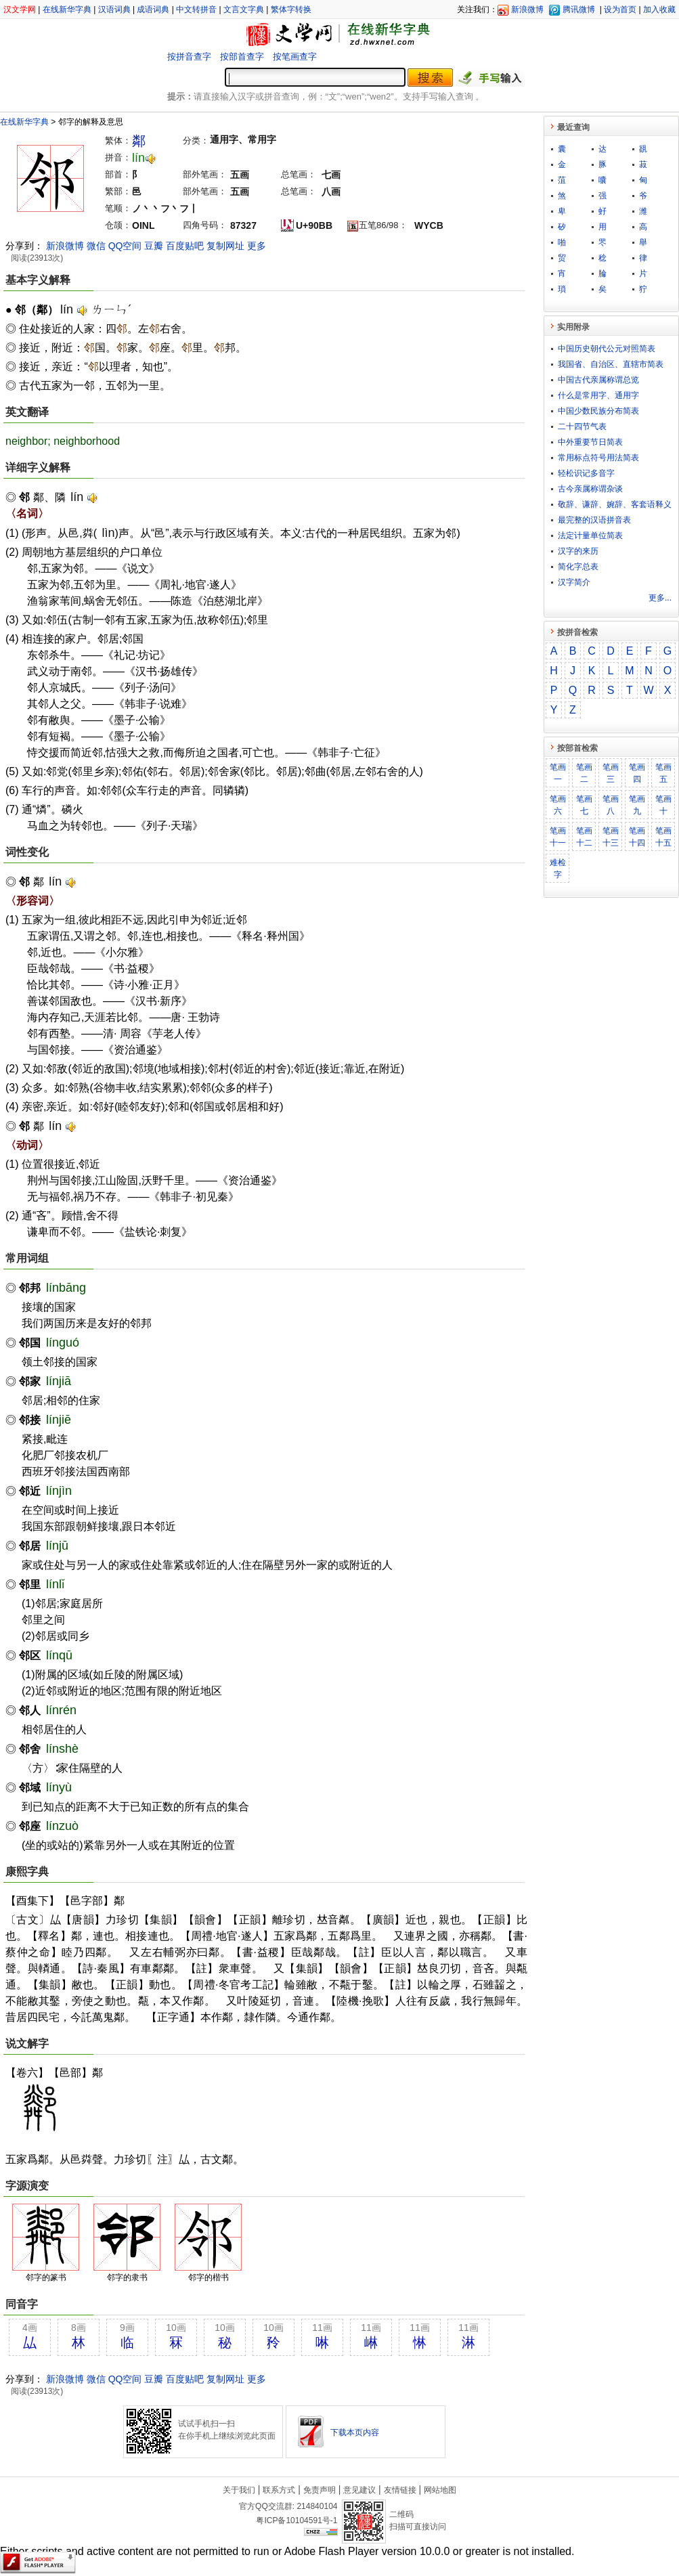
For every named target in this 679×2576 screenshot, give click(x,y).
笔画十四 (637, 837)
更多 (256, 245)
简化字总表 (578, 566)
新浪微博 (527, 9)
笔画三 (611, 773)
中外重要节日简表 (590, 442)
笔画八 (611, 805)
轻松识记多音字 (586, 473)
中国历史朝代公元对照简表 (606, 348)
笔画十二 (584, 837)
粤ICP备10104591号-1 (296, 2520)
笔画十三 (611, 837)
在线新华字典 (67, 9)
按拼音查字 (189, 56)
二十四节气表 (582, 426)
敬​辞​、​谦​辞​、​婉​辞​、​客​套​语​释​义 (615, 504)
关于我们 (239, 2490)
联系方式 (279, 2490)
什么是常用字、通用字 (598, 395)
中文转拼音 (196, 9)
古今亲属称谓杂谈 (590, 489)
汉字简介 (574, 582)
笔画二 (584, 773)
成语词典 (153, 9)
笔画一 (558, 773)
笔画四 (637, 773)
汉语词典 (114, 9)
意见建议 (359, 2490)
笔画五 (663, 773)
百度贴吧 (185, 245)
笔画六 (558, 805)
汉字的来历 (578, 551)
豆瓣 (153, 245)
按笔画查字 (295, 56)
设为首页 (620, 9)
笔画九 (637, 805)
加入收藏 (659, 9)
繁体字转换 (291, 9)
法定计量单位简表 (590, 535)
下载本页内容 (354, 2432)
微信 (96, 245)
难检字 (558, 868)
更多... (660, 598)
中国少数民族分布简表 (598, 411)
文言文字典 (243, 9)
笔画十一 (558, 837)
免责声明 (319, 2490)
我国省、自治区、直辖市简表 (610, 364)
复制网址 (225, 245)
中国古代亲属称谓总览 (598, 380)
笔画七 (584, 805)
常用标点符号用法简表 (598, 457)
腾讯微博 (579, 9)
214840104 (317, 2506)
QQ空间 (125, 245)
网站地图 (440, 2490)
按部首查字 (242, 56)
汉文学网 (19, 9)
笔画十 (663, 805)
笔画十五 (663, 837)
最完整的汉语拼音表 (594, 520)
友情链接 (400, 2490)
